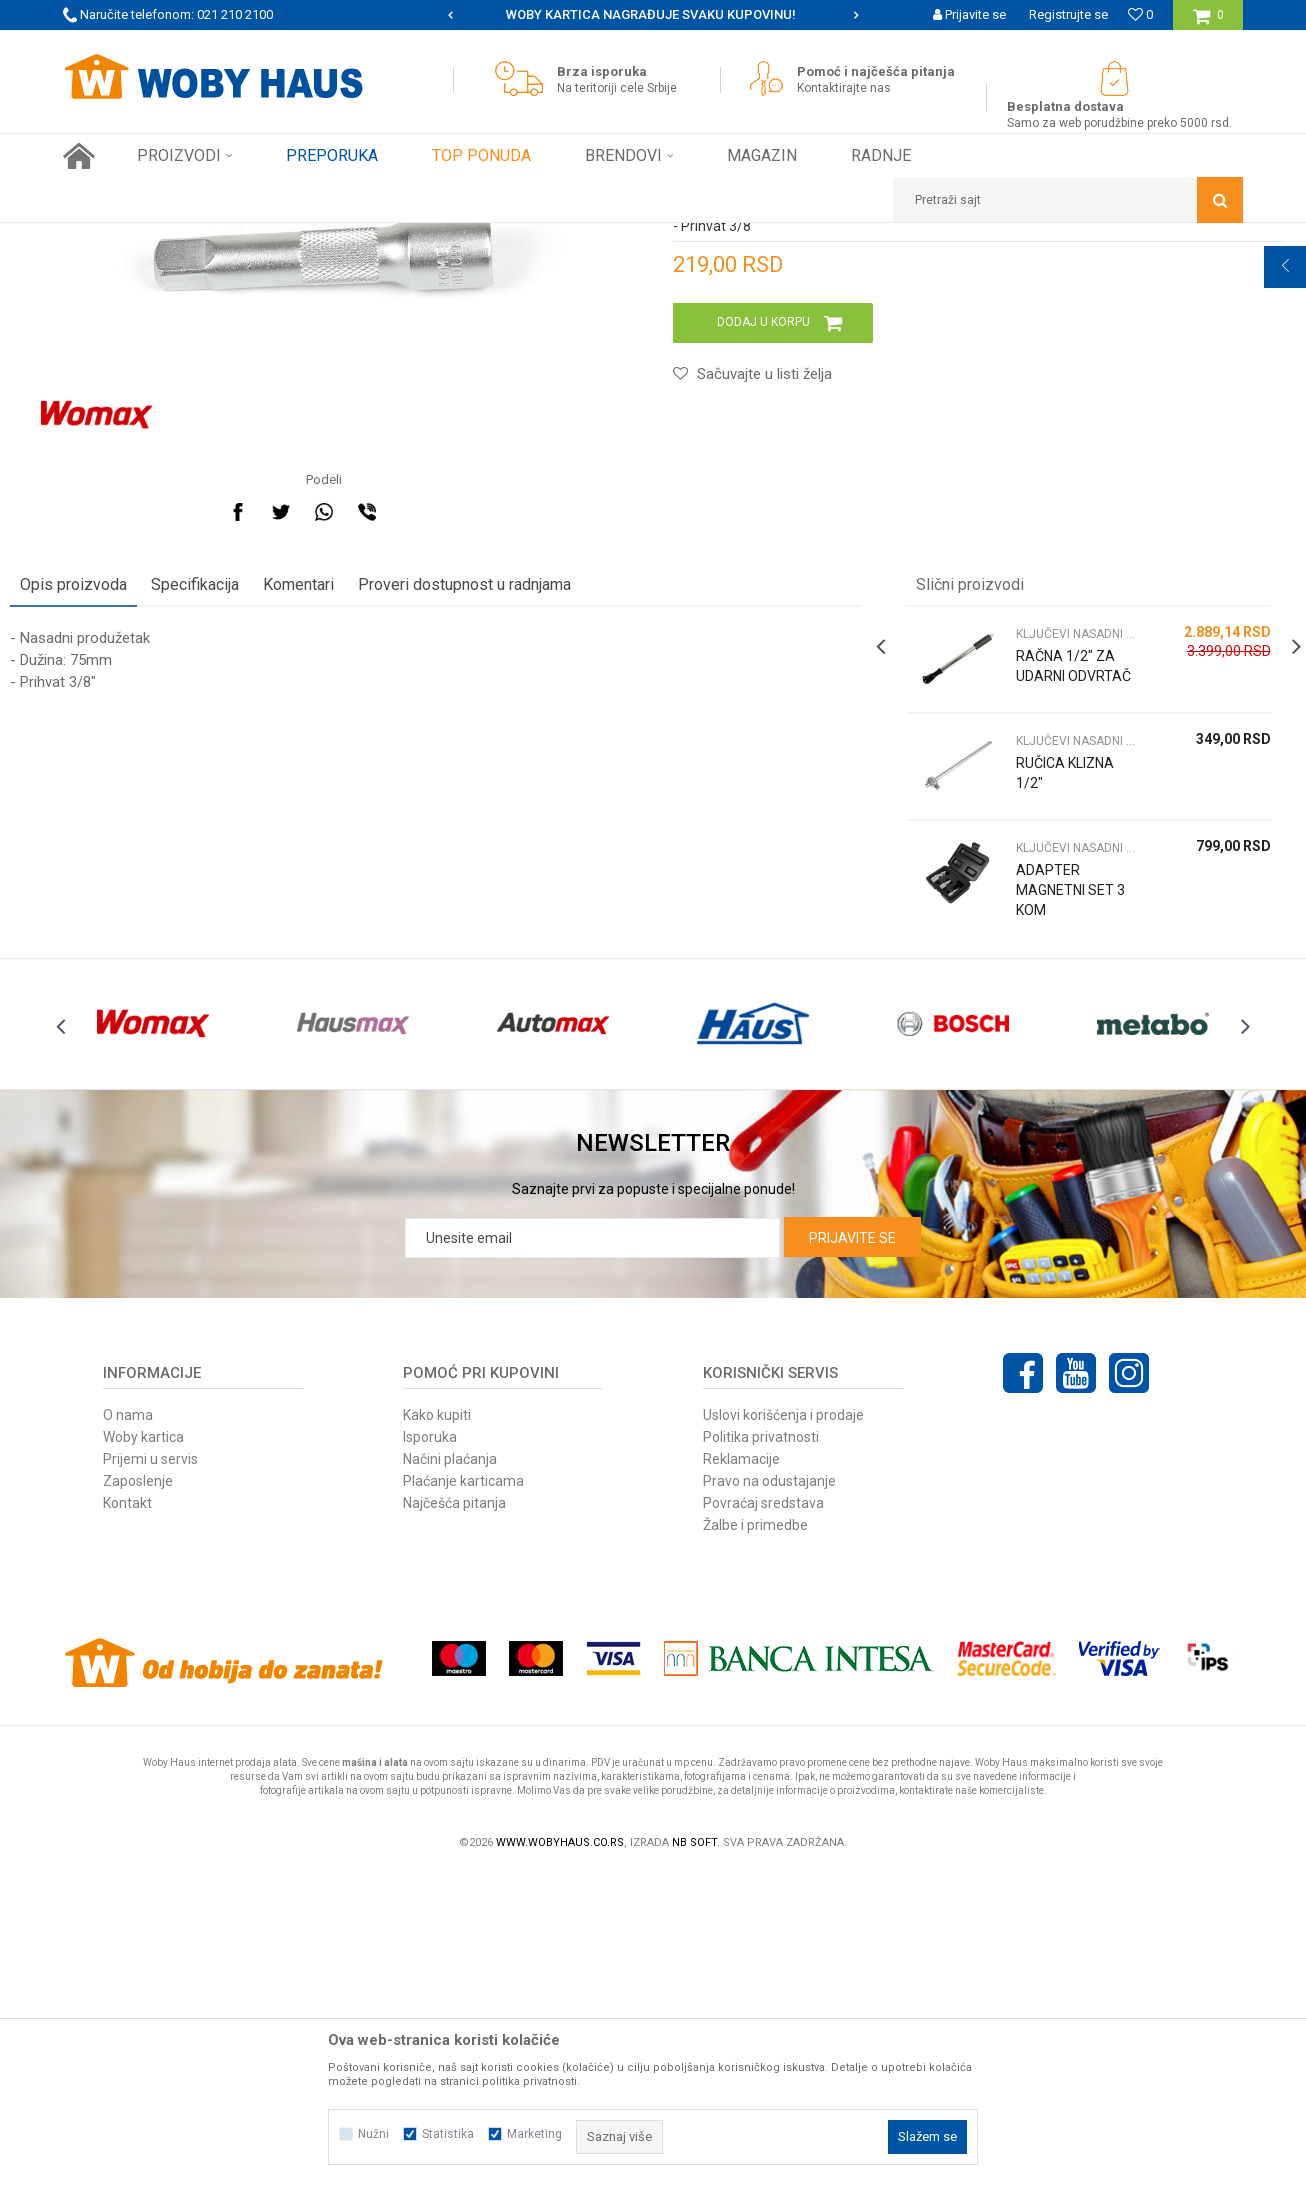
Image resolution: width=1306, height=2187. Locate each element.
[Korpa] (1208, 22)
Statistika (448, 2134)
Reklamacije (741, 1772)
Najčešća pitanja (454, 1816)
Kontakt (127, 1816)
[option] (653, 15)
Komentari (351, 852)
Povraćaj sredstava (763, 1816)
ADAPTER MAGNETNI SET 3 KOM (1033, 1158)
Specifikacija (248, 852)
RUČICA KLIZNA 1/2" (1036, 1041)
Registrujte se (1068, 14)
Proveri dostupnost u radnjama (517, 852)
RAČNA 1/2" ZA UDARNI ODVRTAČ (1036, 944)
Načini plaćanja (450, 1772)
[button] (1068, 200)
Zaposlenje (138, 1794)
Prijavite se (852, 1551)
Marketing (534, 2134)
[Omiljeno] (1140, 14)
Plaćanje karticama (463, 1794)
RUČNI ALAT (278, 238)
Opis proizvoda (126, 852)
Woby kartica (143, 1750)
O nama (128, 1728)
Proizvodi (204, 238)
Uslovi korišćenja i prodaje (783, 1728)
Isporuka (430, 1750)
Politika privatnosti (761, 1750)
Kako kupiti (437, 1728)
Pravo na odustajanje (769, 1794)
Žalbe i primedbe (755, 1838)
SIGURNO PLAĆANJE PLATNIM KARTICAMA (651, 14)
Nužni (373, 2134)
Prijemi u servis (150, 1772)
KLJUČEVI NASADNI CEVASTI (405, 238)
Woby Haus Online (113, 238)
